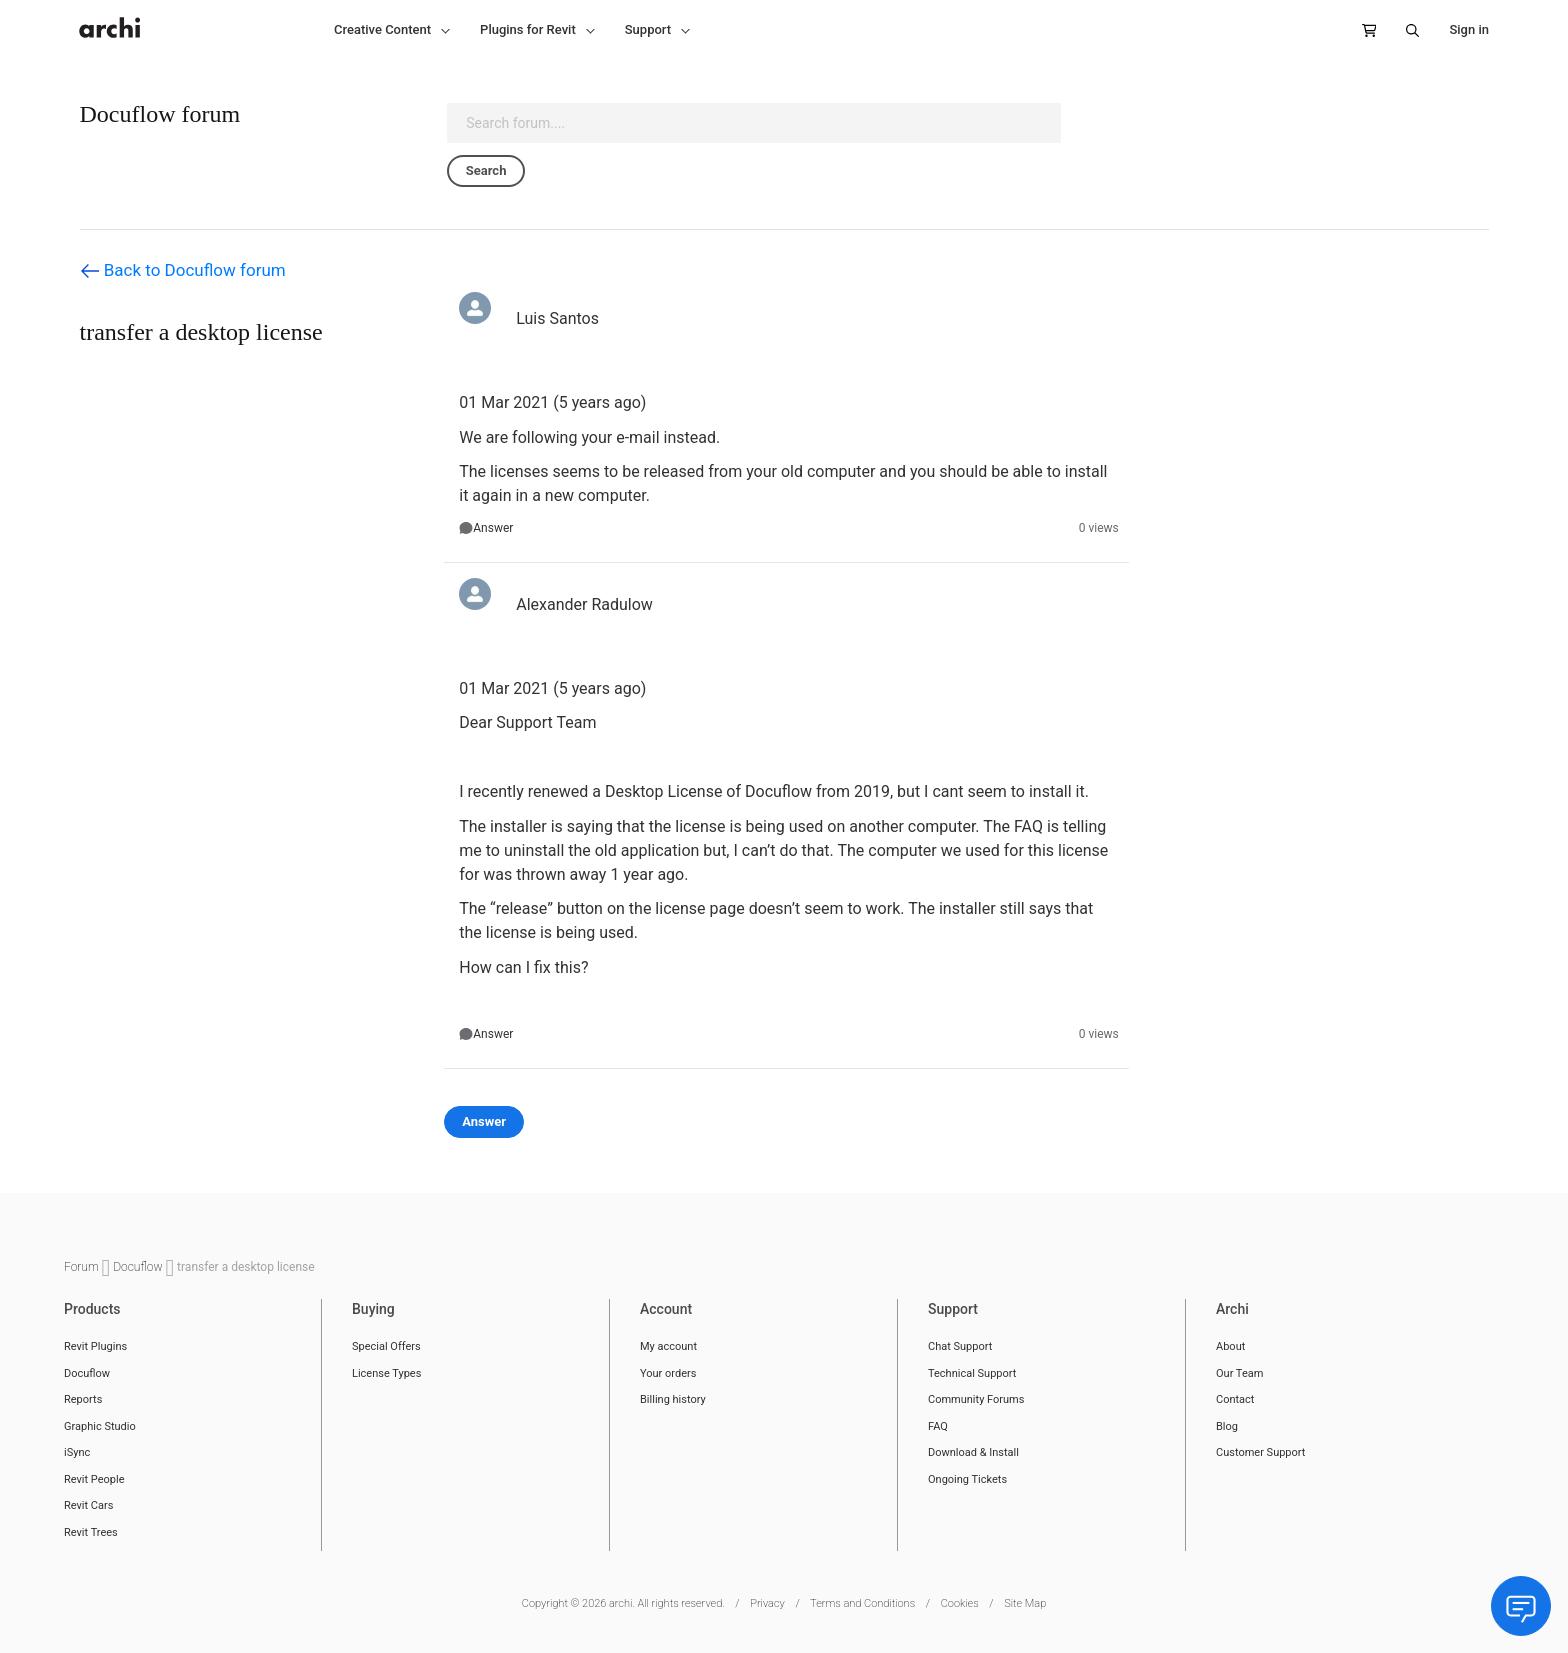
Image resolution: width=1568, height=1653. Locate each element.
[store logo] (110, 17)
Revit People (94, 1479)
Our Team (1239, 1373)
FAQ (938, 1426)
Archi (1232, 1309)
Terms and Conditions (862, 1603)
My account (668, 1346)
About (1230, 1346)
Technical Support (972, 1373)
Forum (83, 1267)
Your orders (668, 1373)
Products (92, 1309)
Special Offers (386, 1346)
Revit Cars (88, 1505)
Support (953, 1309)
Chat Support (960, 1346)
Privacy (767, 1603)
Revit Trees (91, 1532)
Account (666, 1309)
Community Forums (976, 1399)
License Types (386, 1373)
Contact (1235, 1399)
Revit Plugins (95, 1346)
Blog (1227, 1426)
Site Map (1025, 1603)
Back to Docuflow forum (183, 271)
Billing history (673, 1399)
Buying (373, 1309)
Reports (83, 1399)
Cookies (960, 1603)
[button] (392, 30)
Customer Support (1260, 1452)
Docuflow (139, 1267)
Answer (493, 528)
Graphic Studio (100, 1426)
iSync (77, 1452)
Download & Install (973, 1452)
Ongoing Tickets (967, 1479)
